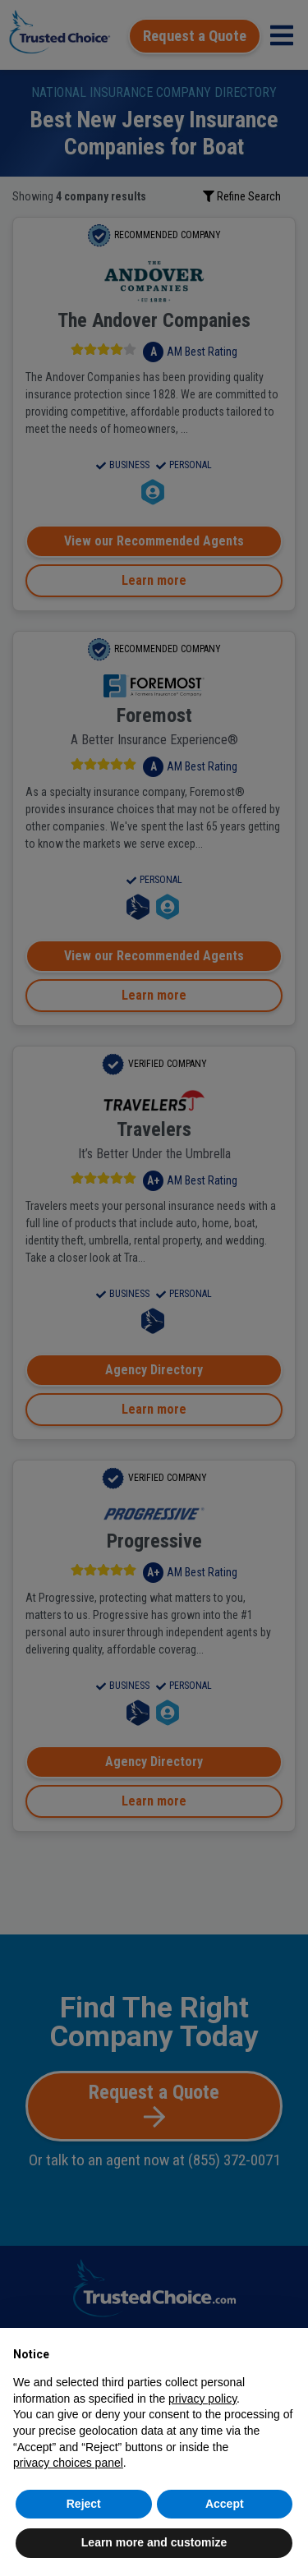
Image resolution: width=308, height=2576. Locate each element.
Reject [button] (84, 2503)
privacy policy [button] (202, 2398)
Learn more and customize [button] (154, 2542)
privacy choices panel (68, 2462)
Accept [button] (224, 2503)
